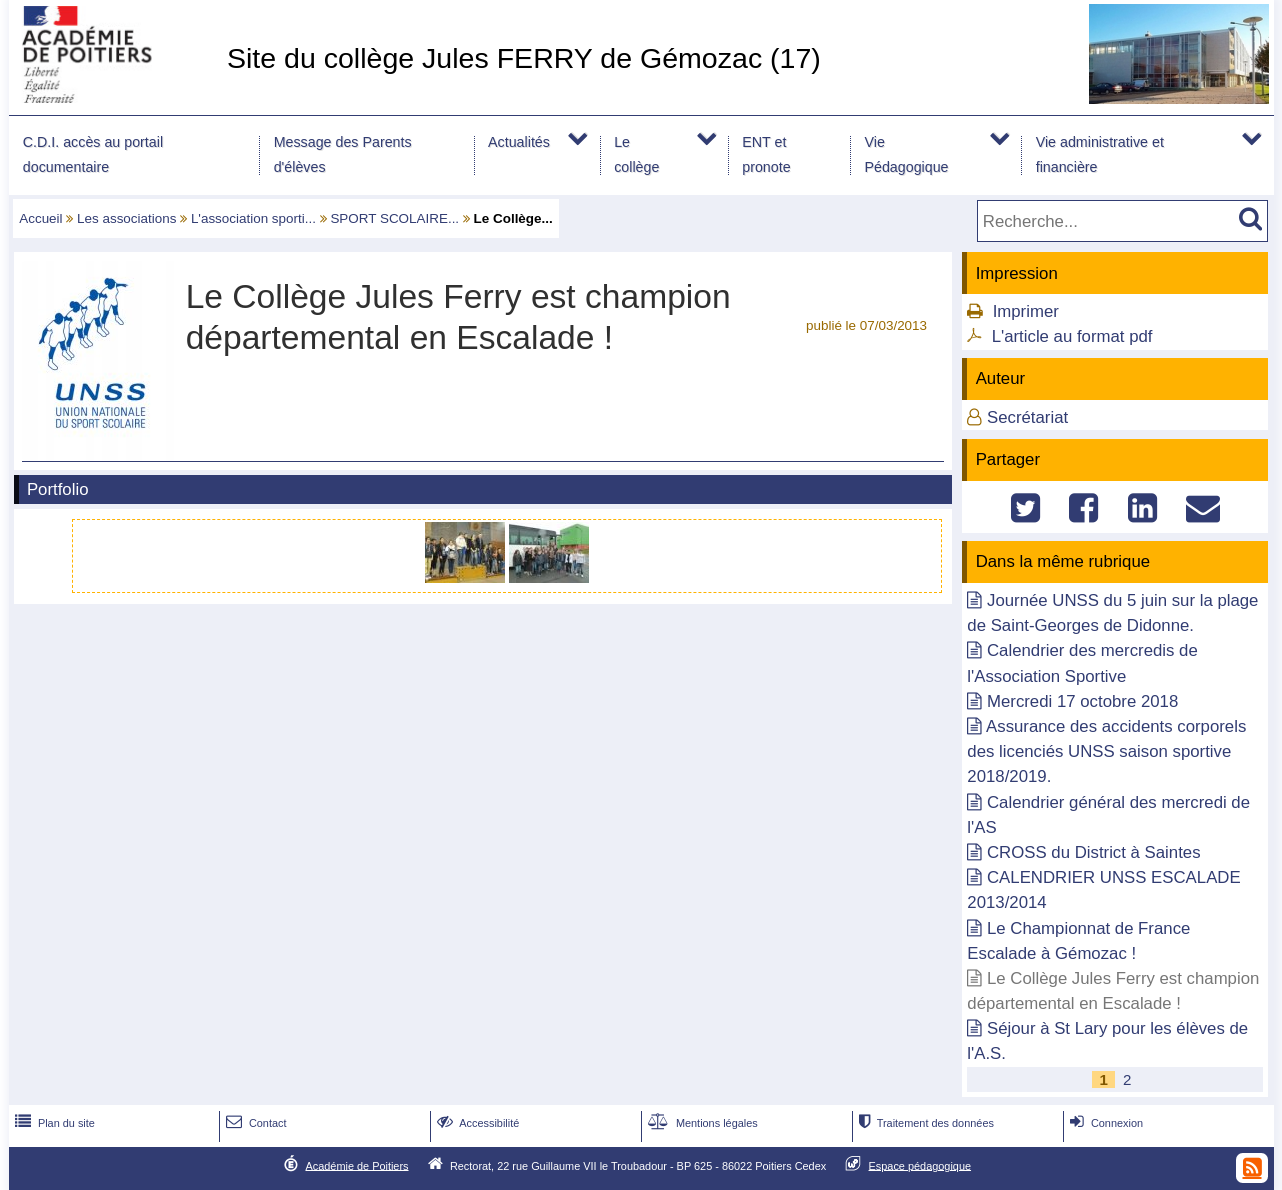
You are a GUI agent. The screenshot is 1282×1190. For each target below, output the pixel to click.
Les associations (126, 218)
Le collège (636, 154)
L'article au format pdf (1072, 336)
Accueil (40, 218)
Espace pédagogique (920, 1165)
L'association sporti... (253, 218)
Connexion (1104, 1123)
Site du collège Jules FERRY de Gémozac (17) (524, 58)
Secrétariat (1027, 417)
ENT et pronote (766, 154)
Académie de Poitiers (356, 1165)
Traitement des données (924, 1123)
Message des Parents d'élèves (343, 154)
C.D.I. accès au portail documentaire (93, 154)
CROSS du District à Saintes (1094, 852)
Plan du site (53, 1123)
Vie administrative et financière (1100, 154)
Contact (254, 1123)
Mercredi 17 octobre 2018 (1082, 701)
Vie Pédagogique (906, 154)
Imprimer (1026, 311)
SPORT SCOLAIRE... (394, 218)
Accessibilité (476, 1123)
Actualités (519, 142)
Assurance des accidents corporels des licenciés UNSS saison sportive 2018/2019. (1106, 751)
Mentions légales (701, 1123)
